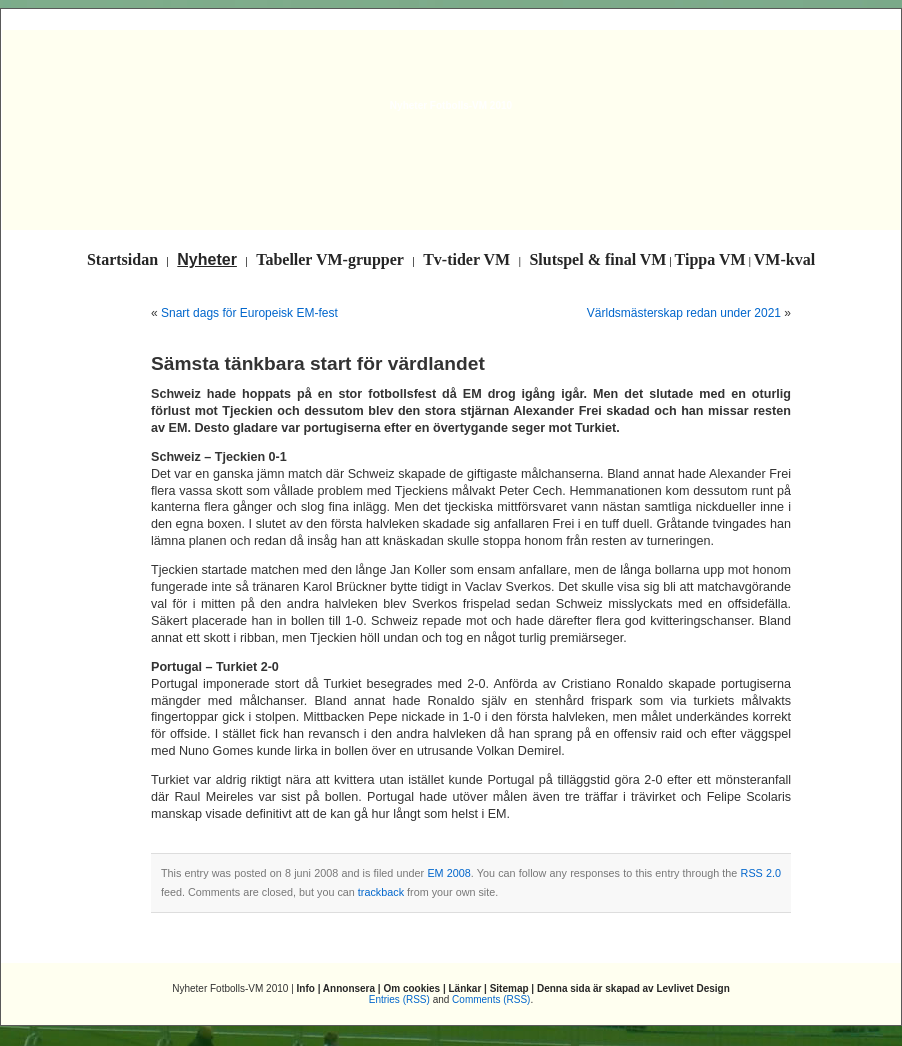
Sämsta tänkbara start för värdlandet (318, 363)
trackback (381, 892)
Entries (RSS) (399, 999)
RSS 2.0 (761, 873)
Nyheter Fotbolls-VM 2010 (451, 105)
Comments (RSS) (491, 999)
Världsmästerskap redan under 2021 (684, 313)
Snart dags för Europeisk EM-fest (249, 313)
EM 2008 (448, 873)
